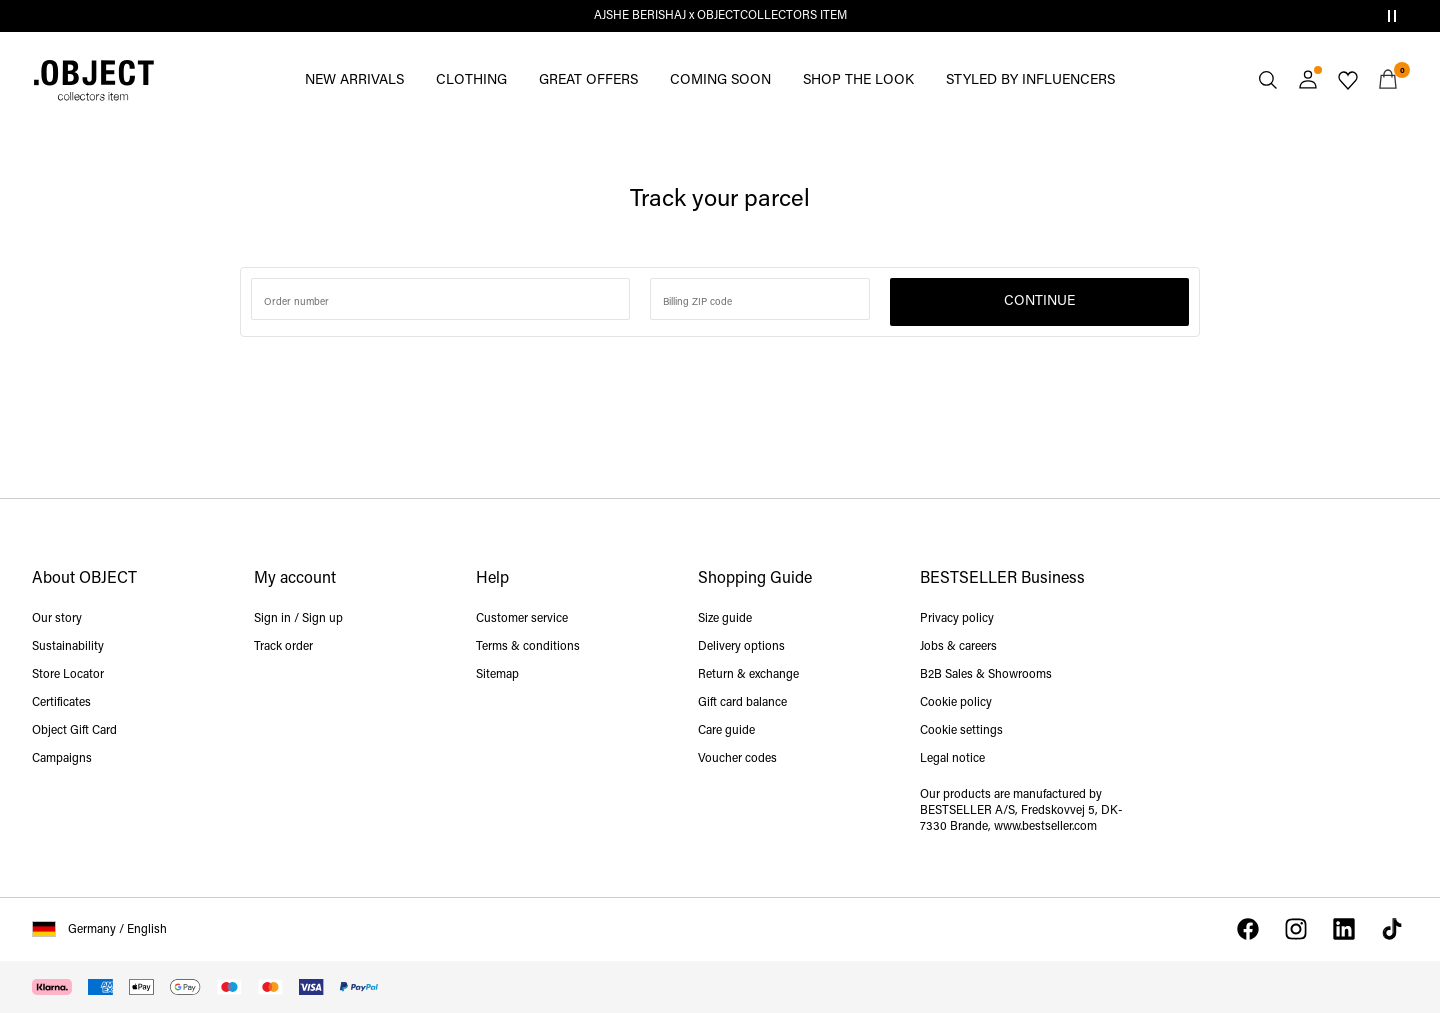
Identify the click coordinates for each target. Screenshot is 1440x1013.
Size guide (725, 619)
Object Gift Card (74, 731)
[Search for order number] (440, 299)
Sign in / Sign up (298, 619)
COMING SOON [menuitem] (720, 80)
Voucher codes (737, 759)
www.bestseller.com (1045, 827)
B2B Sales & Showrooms (986, 675)
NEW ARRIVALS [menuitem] (354, 80)
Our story (57, 619)
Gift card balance (742, 703)
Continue (1039, 301)
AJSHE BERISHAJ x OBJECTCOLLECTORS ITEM (720, 16)
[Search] (1268, 80)
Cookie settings (961, 731)
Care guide (726, 731)
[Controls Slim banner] (1392, 16)
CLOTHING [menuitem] (471, 80)
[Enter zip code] (760, 299)
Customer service (522, 619)
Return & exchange (748, 675)
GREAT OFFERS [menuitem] (588, 80)
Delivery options (741, 647)
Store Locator (68, 675)
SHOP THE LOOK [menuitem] (858, 80)
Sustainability (68, 647)
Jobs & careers (958, 647)
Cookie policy (956, 703)
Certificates (61, 703)
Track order (283, 647)
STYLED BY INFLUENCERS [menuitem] (1030, 80)
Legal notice (952, 759)
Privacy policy (957, 619)
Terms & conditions (528, 647)
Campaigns (62, 759)
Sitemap (497, 675)
